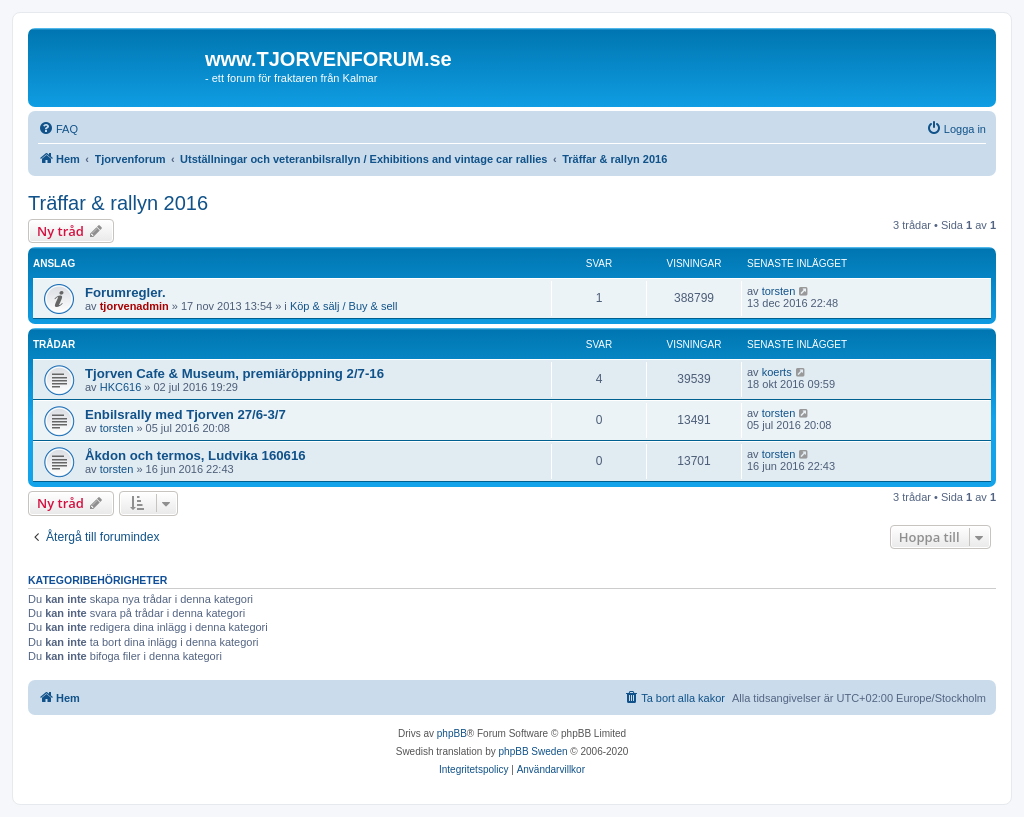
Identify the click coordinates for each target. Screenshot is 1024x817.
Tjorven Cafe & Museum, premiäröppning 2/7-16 (234, 373)
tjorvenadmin (134, 306)
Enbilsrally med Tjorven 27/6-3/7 (185, 414)
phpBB (452, 733)
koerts (777, 372)
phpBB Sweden (533, 751)
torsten (779, 291)
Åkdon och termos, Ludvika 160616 (195, 455)
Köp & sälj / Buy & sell (344, 306)
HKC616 (121, 387)
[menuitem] (58, 129)
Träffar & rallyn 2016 (118, 203)
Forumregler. (125, 292)
